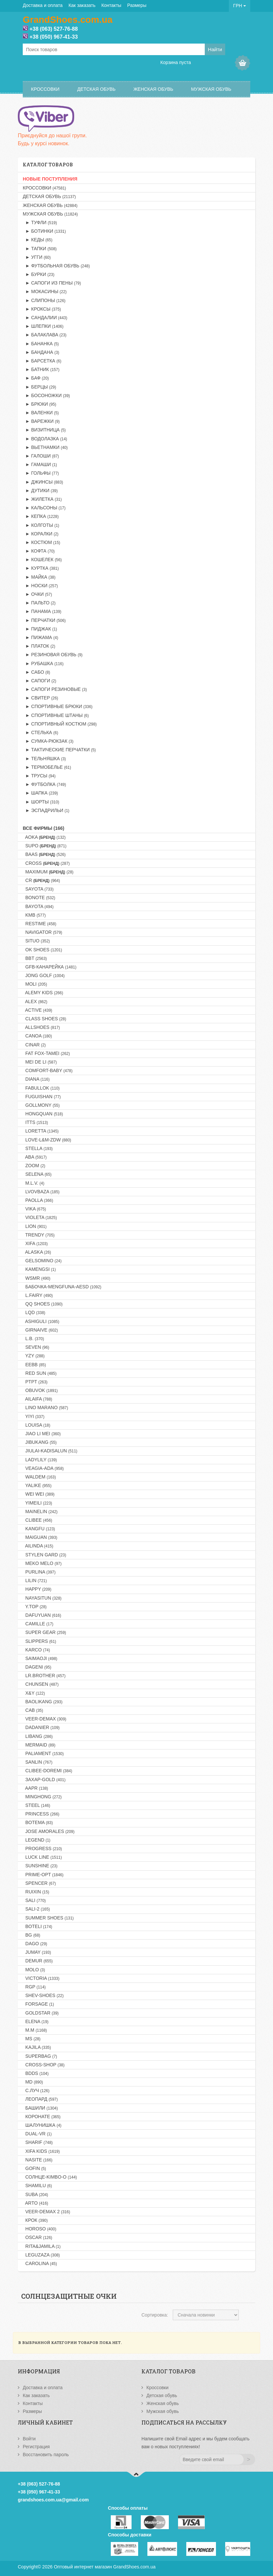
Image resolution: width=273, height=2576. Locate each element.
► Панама (42, 611)
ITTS (35, 1122)
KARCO (36, 1649)
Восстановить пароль (46, 2454)
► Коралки (40, 533)
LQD (34, 1312)
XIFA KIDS (41, 2151)
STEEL (36, 1805)
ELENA (35, 2021)
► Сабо (36, 672)
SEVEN (36, 1347)
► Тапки (40, 248)
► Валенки (41, 412)
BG (31, 1935)
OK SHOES (42, 949)
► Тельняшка (44, 758)
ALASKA (37, 1252)
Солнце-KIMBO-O (50, 2177)
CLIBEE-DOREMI (47, 1770)
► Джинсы (43, 482)
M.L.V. (33, 1183)
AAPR (35, 1788)
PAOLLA (38, 1200)
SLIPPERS (39, 1641)
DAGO (35, 1943)
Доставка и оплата (43, 5)
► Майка (39, 577)
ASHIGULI (41, 1321)
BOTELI (37, 1926)
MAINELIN (40, 1511)
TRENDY (39, 1234)
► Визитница (44, 429)
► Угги (37, 257)
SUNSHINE (40, 1865)
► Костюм (41, 542)
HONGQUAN (43, 1113)
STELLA (38, 1148)
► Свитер (40, 697)
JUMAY (37, 1952)
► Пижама (40, 637)
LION (34, 1226)
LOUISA (36, 1425)
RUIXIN (36, 1891)
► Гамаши (40, 464)
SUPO (44, 845)
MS (32, 2038)
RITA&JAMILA (42, 2246)
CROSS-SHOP (44, 2064)
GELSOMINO (42, 1260)
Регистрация (36, 2446)
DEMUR (38, 1960)
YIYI (34, 1416)
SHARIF (38, 2142)
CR (41, 880)
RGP (34, 1986)
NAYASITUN (42, 1598)
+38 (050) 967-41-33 (53, 37)
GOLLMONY (41, 1105)
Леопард (40, 2099)
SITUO (36, 940)
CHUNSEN (41, 1684)
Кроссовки (45, 89)
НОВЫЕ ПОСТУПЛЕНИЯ (50, 179)
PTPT (35, 1381)
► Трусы (39, 775)
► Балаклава (45, 334)
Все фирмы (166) (43, 828)
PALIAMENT (43, 1753)
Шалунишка (42, 2125)
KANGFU (39, 1528)
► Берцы (39, 387)
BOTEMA (38, 1822)
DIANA (36, 1079)
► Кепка (41, 516)
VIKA (34, 1208)
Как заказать (82, 5)
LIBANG (38, 1736)
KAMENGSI (39, 1269)
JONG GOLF (44, 975)
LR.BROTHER (44, 1675)
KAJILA (37, 2047)
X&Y (34, 1693)
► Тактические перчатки (59, 749)
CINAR (34, 1044)
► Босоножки (46, 395)
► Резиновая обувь (52, 654)
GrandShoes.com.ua (134, 2566)
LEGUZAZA (41, 2254)
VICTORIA (41, 1978)
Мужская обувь (211, 89)
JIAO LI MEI (42, 1433)
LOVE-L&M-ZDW (47, 1139)
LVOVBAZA (41, 1191)
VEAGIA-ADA (43, 1468)
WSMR (36, 1278)
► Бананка (41, 343)
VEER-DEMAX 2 (46, 2211)
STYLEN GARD (44, 1554)
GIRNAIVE (40, 1330)
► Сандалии (45, 317)
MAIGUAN (40, 1537)
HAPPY (37, 1589)
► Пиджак (40, 628)
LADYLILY (40, 1459)
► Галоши (41, 455)
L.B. (33, 1338)
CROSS (46, 863)
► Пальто (39, 602)
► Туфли (40, 222)
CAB (33, 1710)
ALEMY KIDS (43, 992)
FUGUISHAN (42, 1096)
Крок (35, 2220)
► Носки (40, 585)
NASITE (37, 2159)
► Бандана (41, 352)
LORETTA (41, 1131)
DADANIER (41, 1727)
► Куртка (41, 568)
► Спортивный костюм (60, 724)
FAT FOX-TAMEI (46, 1053)
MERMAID (39, 1744)
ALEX (35, 1001)
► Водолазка (45, 438)
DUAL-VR (37, 2133)
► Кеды (37, 239)
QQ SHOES (43, 1303)
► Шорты (41, 801)
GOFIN (34, 2168)
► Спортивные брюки (58, 706)
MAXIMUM (48, 871)
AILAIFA (37, 1399)
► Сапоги (39, 680)
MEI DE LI (40, 1062)
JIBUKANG (40, 1442)
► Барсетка (42, 360)
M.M (35, 2030)
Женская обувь (153, 89)
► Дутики (40, 490)
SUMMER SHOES (48, 1917)
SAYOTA (38, 889)
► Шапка (40, 793)
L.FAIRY (38, 1295)
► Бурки (38, 274)
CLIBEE (37, 1520)
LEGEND (36, 1840)
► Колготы (41, 525)
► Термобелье (47, 767)
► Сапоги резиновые (55, 689)
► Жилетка (42, 499)
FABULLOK (41, 1088)
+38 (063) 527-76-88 (53, 29)
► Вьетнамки (45, 447)
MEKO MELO (42, 1563)
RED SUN (39, 1373)
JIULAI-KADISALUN (50, 1450)
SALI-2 (36, 1909)
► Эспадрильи (46, 810)
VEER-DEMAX (44, 1718)
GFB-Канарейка (49, 966)
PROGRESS (42, 1848)
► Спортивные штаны (56, 715)
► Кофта (39, 551)
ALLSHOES (41, 1027)
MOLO (34, 1969)
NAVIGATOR (42, 932)
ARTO (35, 2203)
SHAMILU (37, 2185)
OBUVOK (40, 1390)
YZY (34, 1355)
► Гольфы (41, 473)
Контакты (111, 5)
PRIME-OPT (43, 1874)
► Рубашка (43, 663)
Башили (40, 2108)
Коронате (42, 2116)
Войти (29, 2438)
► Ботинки (44, 231)
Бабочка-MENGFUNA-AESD (62, 1286)
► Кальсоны (44, 507)
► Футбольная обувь (56, 265)
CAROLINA (40, 2263)
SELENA (37, 1174)
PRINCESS (41, 1813)
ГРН (239, 5)
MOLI (35, 984)
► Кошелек (42, 559)
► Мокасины (45, 291)
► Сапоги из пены (52, 283)
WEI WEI (38, 1494)
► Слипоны (44, 300)
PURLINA (39, 1572)
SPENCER (39, 1883)
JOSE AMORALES (49, 1831)
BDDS (35, 2073)
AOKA (44, 837)
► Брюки (39, 404)
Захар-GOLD (44, 1779)
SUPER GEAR (44, 1632)
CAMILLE (38, 1623)
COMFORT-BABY (48, 1070)
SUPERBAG (40, 2056)
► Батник (41, 369)
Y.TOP (34, 1606)
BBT (35, 958)
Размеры (136, 5)
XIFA (35, 1243)
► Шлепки (43, 326)
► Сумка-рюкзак (48, 741)
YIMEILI (37, 1503)
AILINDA (38, 1545)
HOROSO (39, 2228)
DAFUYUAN (42, 1615)
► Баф (36, 378)
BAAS (44, 854)
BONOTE (39, 897)
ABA (35, 1157)
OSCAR (37, 2237)
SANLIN (37, 1762)
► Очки (37, 594)
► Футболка (44, 784)
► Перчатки (44, 620)
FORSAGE (38, 2004)
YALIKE (37, 1485)
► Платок (39, 646)
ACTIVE (37, 1010)
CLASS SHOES (44, 1018)
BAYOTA (38, 906)
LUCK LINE (42, 1857)
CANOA (37, 1035)
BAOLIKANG (42, 1701)
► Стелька (40, 732)
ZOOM (34, 1165)
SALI (34, 1900)
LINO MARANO (45, 1407)
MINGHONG (42, 1796)
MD (33, 2082)
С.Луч (36, 2090)
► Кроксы (42, 309)
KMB (34, 915)
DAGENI (37, 1667)
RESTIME (39, 923)
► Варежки (41, 421)
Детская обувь (96, 89)
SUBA (35, 2194)
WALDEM (39, 1476)
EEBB (34, 1364)
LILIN (35, 1580)
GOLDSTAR (41, 2013)
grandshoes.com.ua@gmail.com (53, 2499)
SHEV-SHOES (43, 1995)
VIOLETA (40, 1217)
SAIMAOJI (40, 1658)
